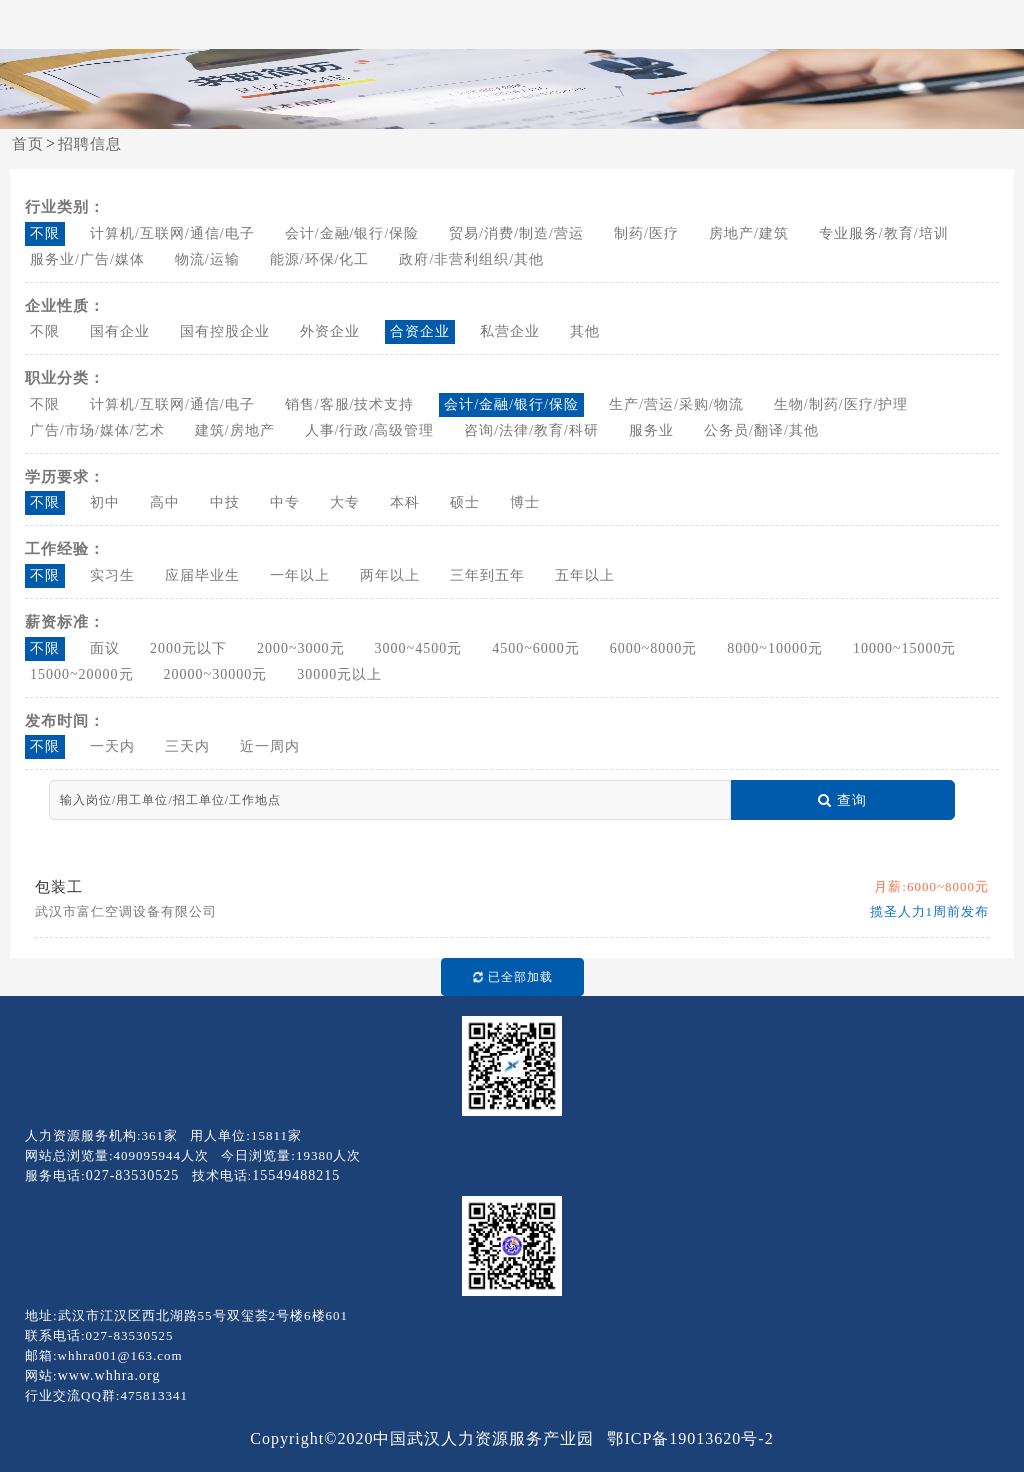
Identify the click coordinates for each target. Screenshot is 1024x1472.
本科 (405, 502)
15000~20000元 (82, 674)
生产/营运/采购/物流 (676, 404)
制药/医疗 (646, 233)
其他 (585, 331)
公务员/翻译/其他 (761, 430)
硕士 (465, 502)
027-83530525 (133, 1175)
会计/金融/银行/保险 (352, 233)
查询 (842, 800)
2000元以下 (188, 648)
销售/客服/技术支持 (350, 404)
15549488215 (296, 1175)
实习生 (112, 575)
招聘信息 (90, 144)
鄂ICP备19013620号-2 (690, 1438)
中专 (285, 502)
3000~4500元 (419, 648)
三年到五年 (487, 575)
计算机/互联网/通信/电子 (172, 233)
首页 (28, 144)
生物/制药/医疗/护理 (841, 404)
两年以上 (390, 575)
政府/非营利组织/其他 (471, 259)
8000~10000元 (775, 648)
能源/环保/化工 (320, 259)
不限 (45, 233)
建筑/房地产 (235, 430)
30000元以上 (339, 674)
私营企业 (510, 331)
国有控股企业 (225, 331)
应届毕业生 (202, 575)
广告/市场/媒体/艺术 (97, 430)
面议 (105, 648)
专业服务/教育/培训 (884, 233)
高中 (165, 502)
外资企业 (330, 331)
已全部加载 (508, 977)
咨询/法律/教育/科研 (531, 430)
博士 (525, 502)
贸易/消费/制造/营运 (516, 233)
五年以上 (585, 575)
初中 (105, 502)
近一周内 (270, 746)
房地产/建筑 (749, 233)
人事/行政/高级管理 (370, 430)
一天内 (112, 746)
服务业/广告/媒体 (87, 259)
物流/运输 (207, 259)
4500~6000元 (536, 648)
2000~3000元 (301, 648)
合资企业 (420, 331)
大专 (345, 502)
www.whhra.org (109, 1375)
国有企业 (120, 331)
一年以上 (300, 575)
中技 (225, 502)
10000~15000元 (905, 648)
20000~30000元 (216, 674)
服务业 (651, 430)
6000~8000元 (654, 648)
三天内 (187, 746)
